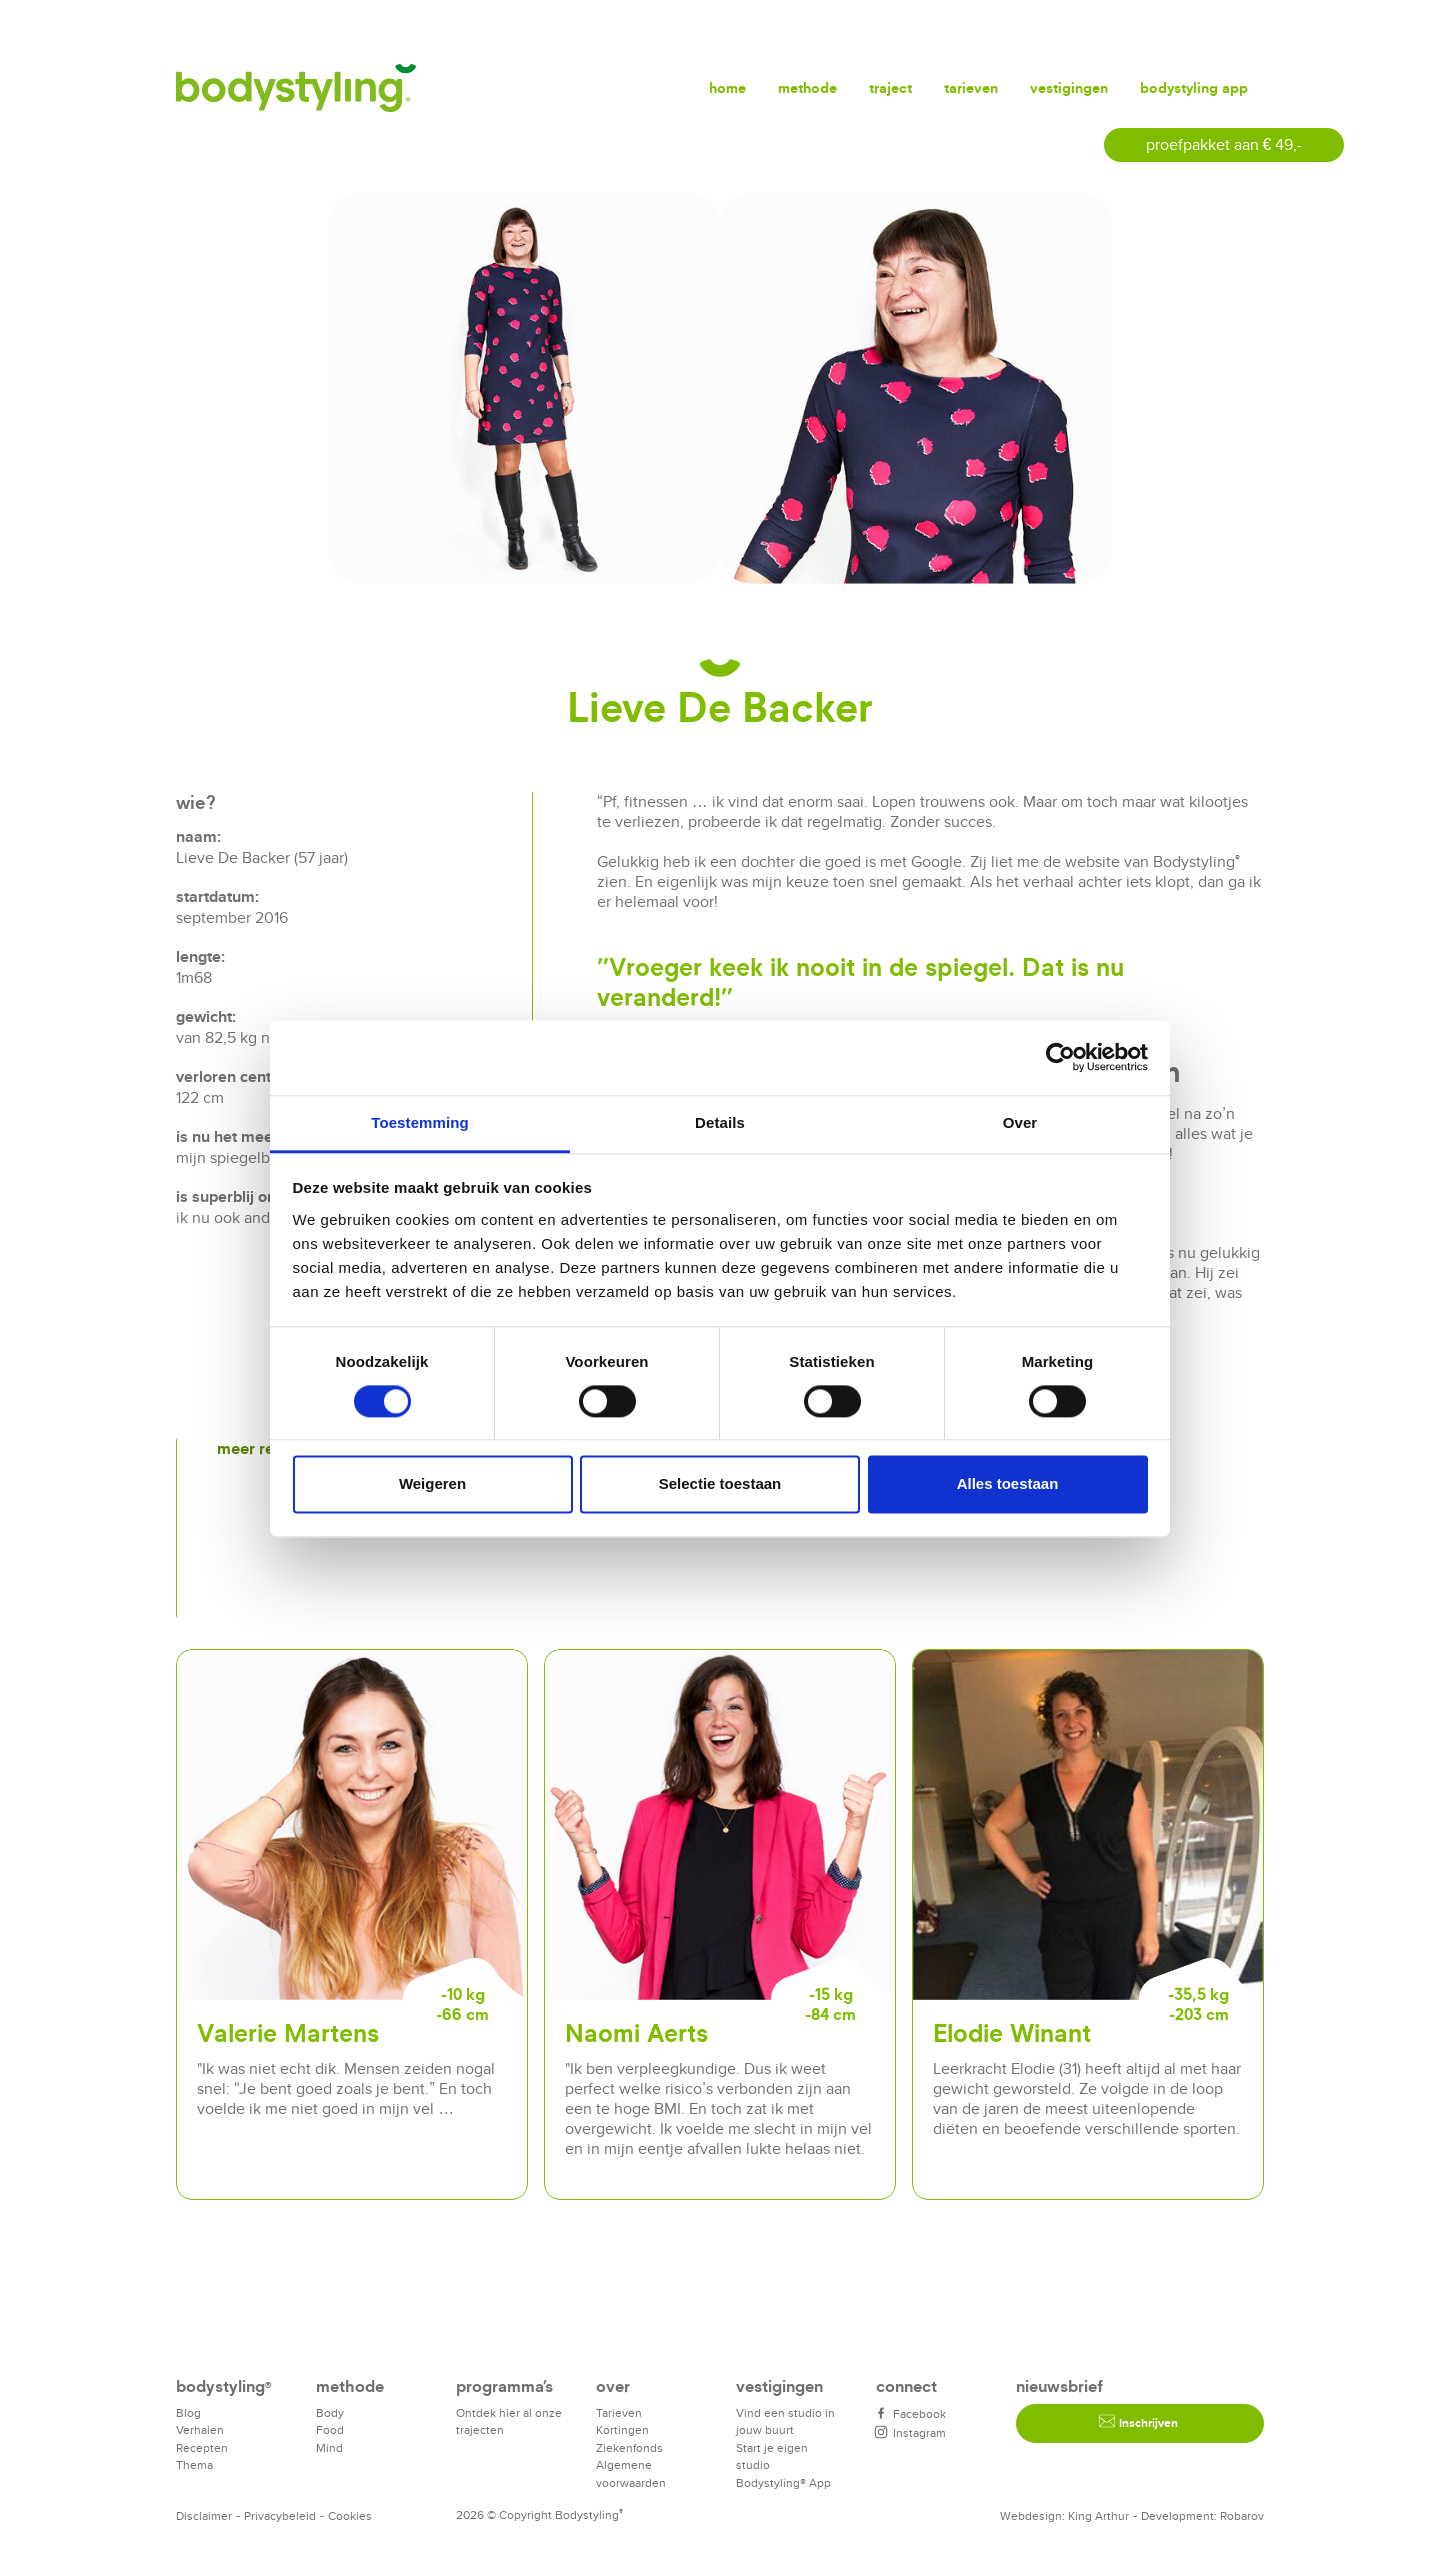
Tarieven (971, 87)
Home (727, 87)
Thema (194, 2464)
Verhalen (200, 2429)
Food (330, 2429)
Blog (188, 2412)
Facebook (911, 2413)
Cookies (350, 2515)
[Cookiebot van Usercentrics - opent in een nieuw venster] (1060, 1057)
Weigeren (432, 1484)
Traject (890, 87)
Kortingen (622, 2429)
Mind (329, 2447)
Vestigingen (1069, 87)
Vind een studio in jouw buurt (785, 2421)
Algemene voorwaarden (631, 2473)
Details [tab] (720, 1122)
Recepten (202, 2447)
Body (330, 2412)
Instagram (911, 2432)
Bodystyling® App (783, 2482)
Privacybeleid (280, 2515)
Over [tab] (1020, 1122)
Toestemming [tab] (420, 1122)
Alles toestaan (1008, 1484)
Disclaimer (204, 2515)
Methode (807, 87)
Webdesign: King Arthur (1064, 2515)
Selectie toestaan (720, 1484)
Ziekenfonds (629, 2447)
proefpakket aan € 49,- (1224, 144)
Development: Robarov (1202, 2515)
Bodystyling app (1194, 87)
